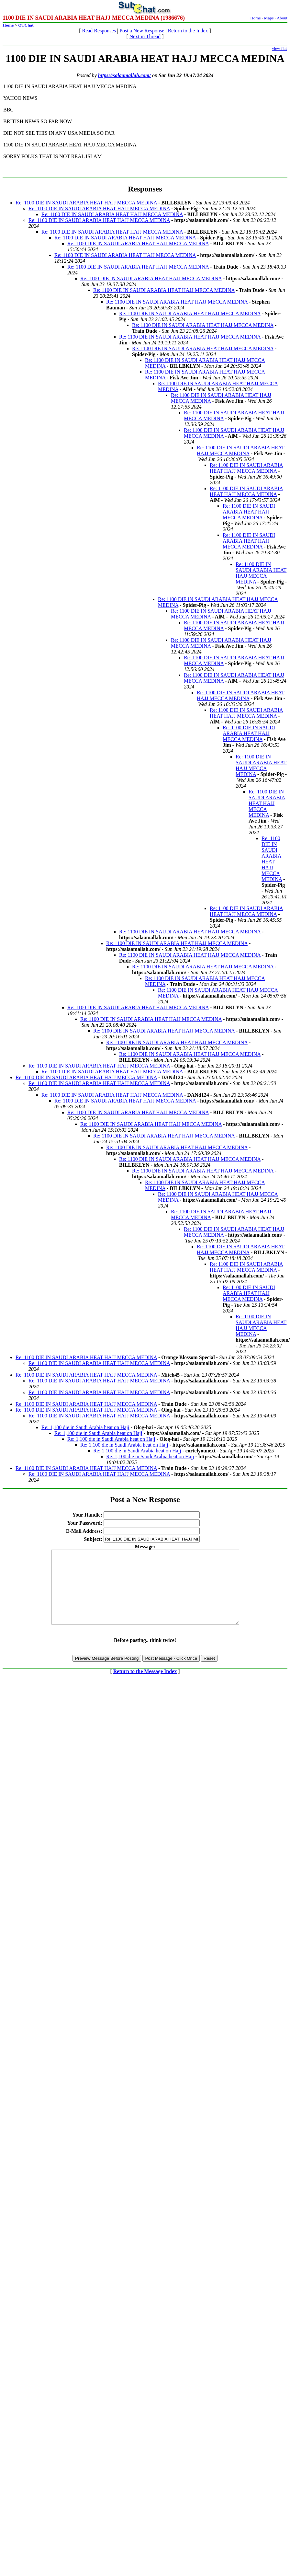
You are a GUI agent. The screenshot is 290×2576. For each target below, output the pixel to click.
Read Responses (99, 30)
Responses (145, 189)
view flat (279, 48)
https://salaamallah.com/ (124, 75)
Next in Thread (145, 36)
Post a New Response (141, 30)
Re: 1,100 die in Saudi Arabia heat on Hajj (85, 1427)
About (282, 18)
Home (255, 18)
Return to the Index (188, 30)
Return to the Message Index (145, 1686)
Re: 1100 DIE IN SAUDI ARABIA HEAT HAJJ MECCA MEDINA (86, 202)
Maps (269, 18)
